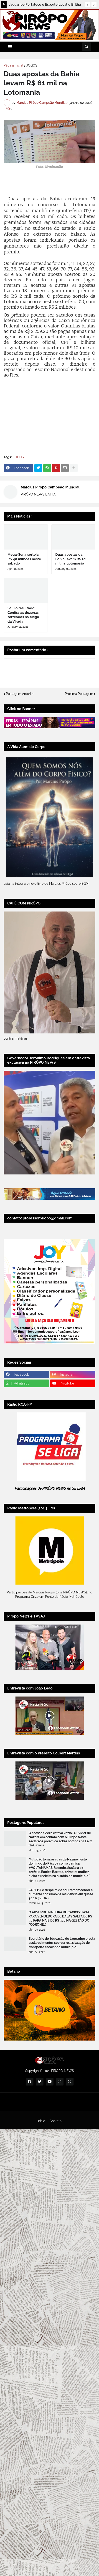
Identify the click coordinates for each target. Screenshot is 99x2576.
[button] (87, 4)
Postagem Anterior (20, 694)
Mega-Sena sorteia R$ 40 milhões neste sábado (24, 558)
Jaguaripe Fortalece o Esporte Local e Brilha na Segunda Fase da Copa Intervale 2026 (45, 5)
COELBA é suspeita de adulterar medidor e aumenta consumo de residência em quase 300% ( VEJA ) (61, 1894)
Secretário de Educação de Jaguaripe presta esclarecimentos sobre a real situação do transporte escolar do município (62, 1943)
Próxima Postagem (79, 694)
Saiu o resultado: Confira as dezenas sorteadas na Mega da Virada (23, 615)
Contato (55, 2121)
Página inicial (13, 65)
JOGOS (31, 65)
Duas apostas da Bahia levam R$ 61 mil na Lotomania (70, 558)
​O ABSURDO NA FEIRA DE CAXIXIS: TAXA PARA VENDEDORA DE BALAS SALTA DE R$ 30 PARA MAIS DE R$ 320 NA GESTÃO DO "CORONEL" (60, 1918)
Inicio (41, 2121)
